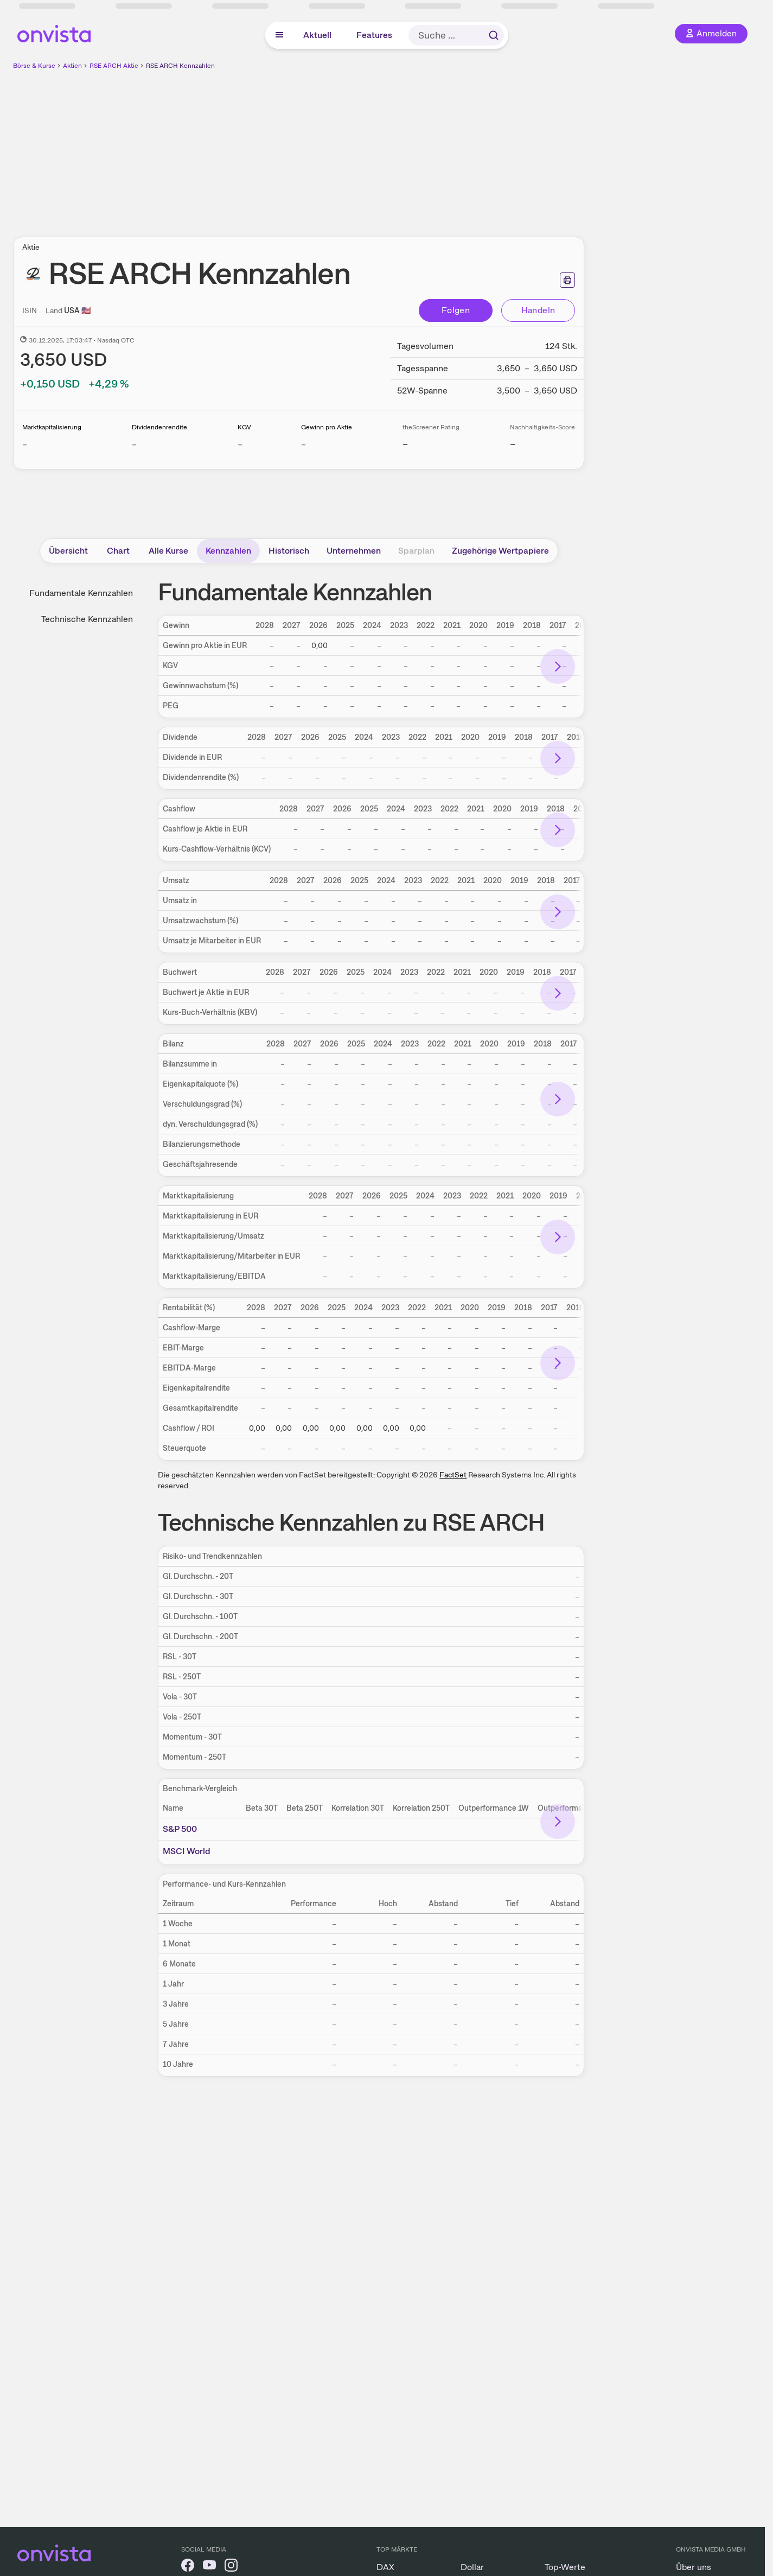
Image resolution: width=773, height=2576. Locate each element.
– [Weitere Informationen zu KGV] (240, 444)
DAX (385, 2567)
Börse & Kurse (34, 65)
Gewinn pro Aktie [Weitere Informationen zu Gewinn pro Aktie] (326, 427)
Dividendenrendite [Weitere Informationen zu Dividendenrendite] (159, 427)
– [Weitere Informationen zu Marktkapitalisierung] (24, 444)
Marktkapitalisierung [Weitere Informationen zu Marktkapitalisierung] (51, 427)
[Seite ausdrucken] (567, 280)
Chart (118, 550)
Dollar (472, 2567)
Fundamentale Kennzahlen (81, 593)
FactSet (453, 1475)
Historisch (289, 550)
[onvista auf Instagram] (231, 2567)
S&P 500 (180, 1829)
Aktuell (317, 35)
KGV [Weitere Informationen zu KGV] (244, 427)
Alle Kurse (168, 550)
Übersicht (68, 550)
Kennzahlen (228, 550)
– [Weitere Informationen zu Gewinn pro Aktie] (303, 444)
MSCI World (186, 1851)
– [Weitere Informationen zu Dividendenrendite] (134, 444)
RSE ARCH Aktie (114, 65)
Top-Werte (565, 2567)
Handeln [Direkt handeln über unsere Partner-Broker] (538, 310)
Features (374, 35)
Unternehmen (354, 550)
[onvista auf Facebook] (187, 2567)
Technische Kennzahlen (87, 619)
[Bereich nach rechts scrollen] (557, 666)
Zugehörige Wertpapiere (500, 550)
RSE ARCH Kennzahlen (180, 65)
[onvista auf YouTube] (209, 2567)
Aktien (72, 65)
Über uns (693, 2567)
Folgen (456, 310)
